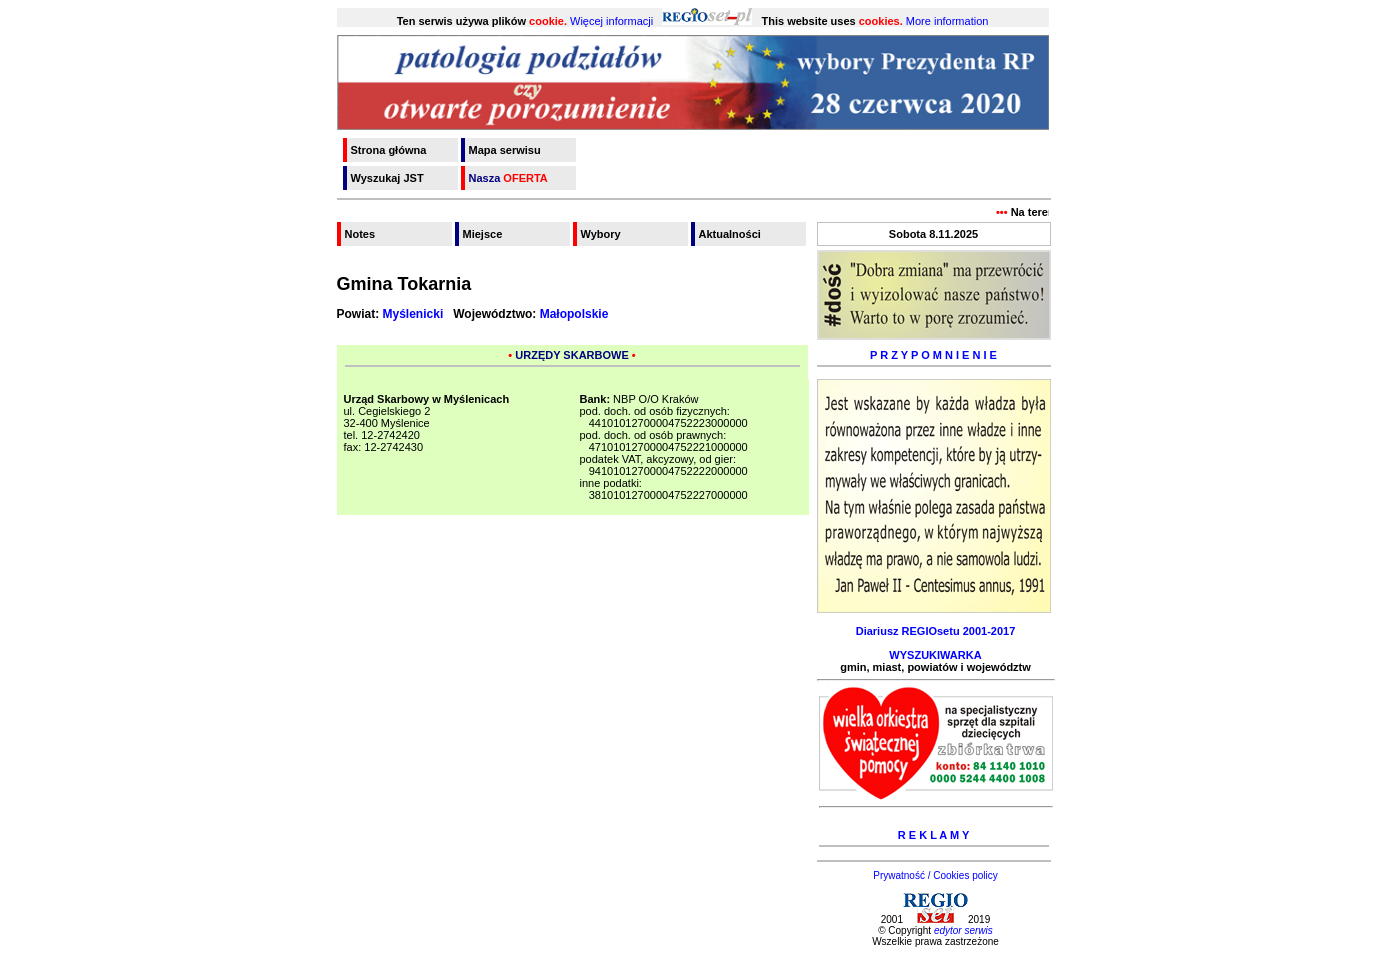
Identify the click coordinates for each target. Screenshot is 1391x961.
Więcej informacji (611, 21)
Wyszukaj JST (387, 178)
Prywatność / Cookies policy (935, 875)
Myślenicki (413, 314)
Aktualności (730, 234)
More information (947, 21)
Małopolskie (574, 314)
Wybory (601, 234)
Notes (360, 234)
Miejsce (483, 234)
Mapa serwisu (505, 150)
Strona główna (389, 150)
